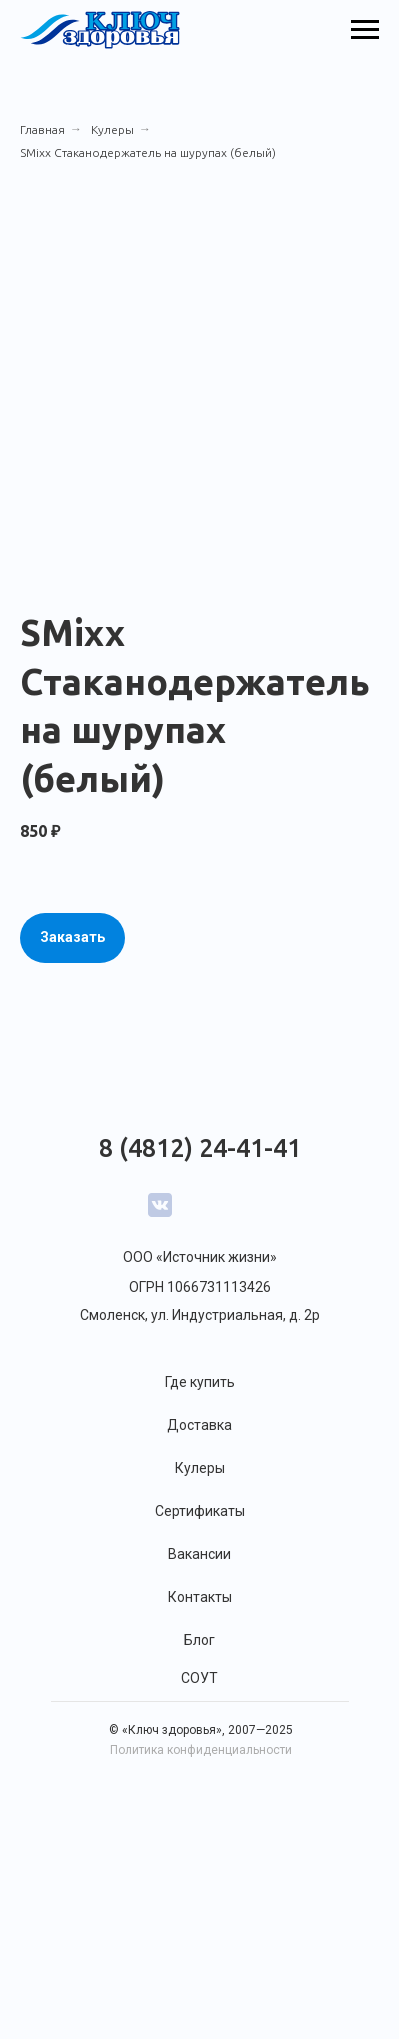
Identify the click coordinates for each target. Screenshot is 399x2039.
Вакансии (199, 1554)
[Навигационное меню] (365, 30)
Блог (199, 1640)
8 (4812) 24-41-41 (200, 1148)
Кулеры (112, 129)
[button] (72, 938)
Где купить (200, 1382)
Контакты (200, 1597)
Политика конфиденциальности (201, 1750)
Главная (42, 129)
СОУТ (199, 1678)
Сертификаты (200, 1511)
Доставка (199, 1425)
